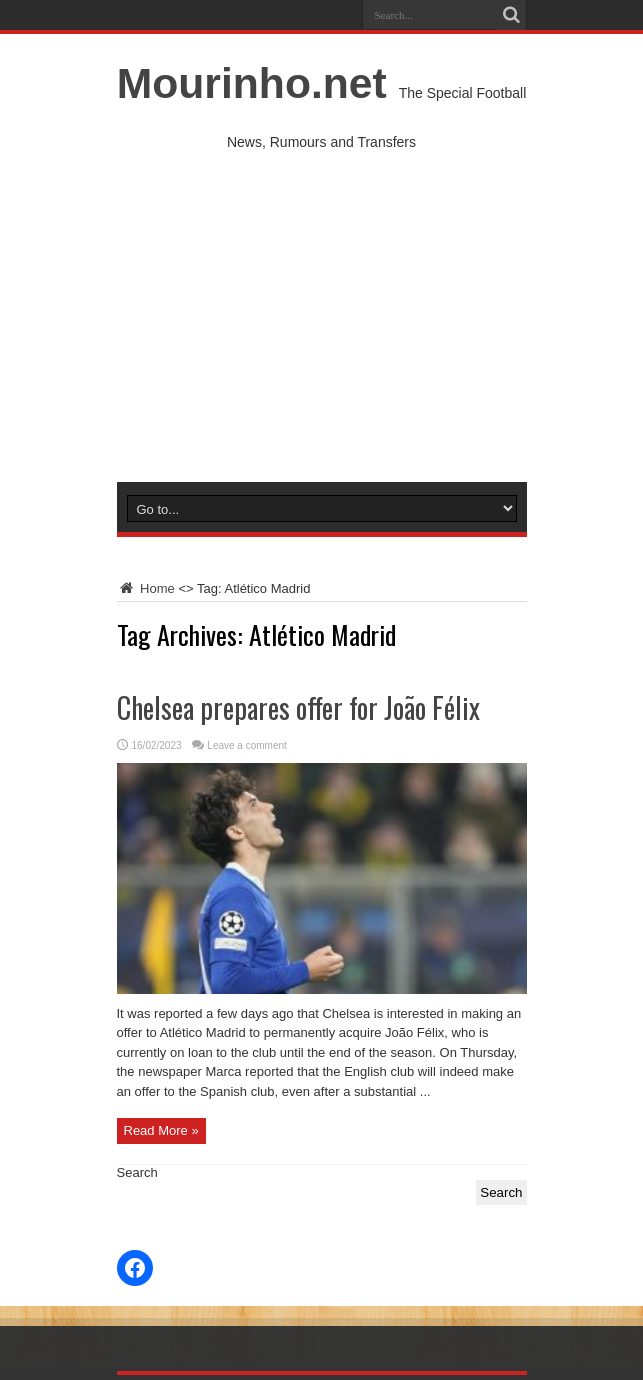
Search (137, 1172)
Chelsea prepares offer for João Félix (298, 707)
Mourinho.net (252, 83)
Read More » (161, 1130)
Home (146, 588)
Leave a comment (247, 745)
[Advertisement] (322, 332)
